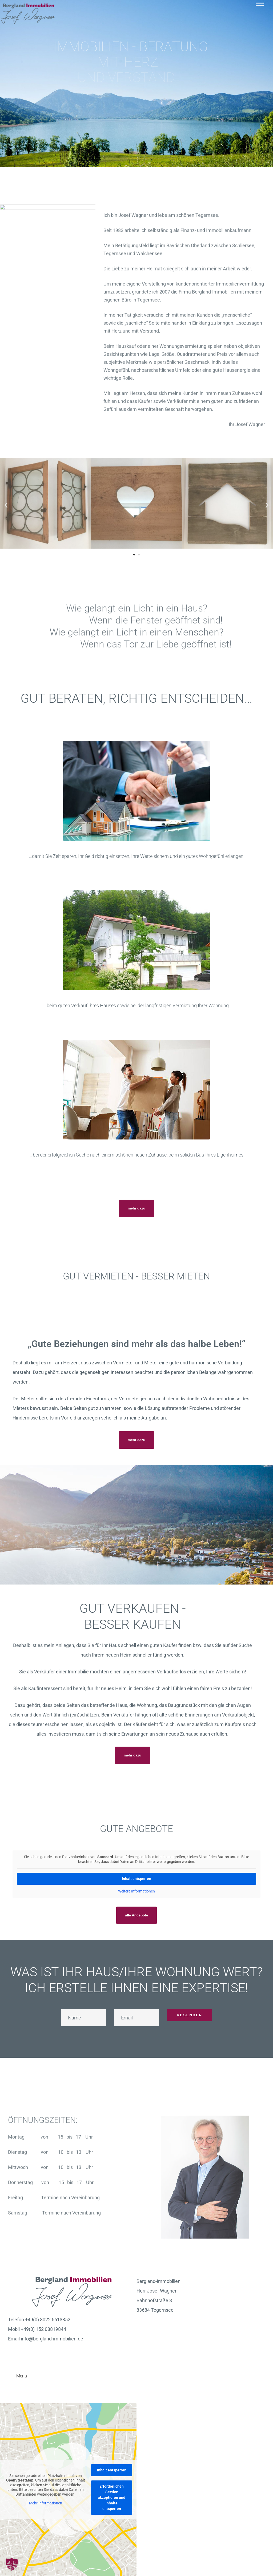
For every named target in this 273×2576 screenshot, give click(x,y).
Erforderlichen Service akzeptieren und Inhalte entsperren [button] (111, 2497)
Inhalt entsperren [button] (136, 1879)
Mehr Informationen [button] (45, 2503)
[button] (136, 1208)
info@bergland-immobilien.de (52, 2339)
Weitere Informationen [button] (136, 1891)
